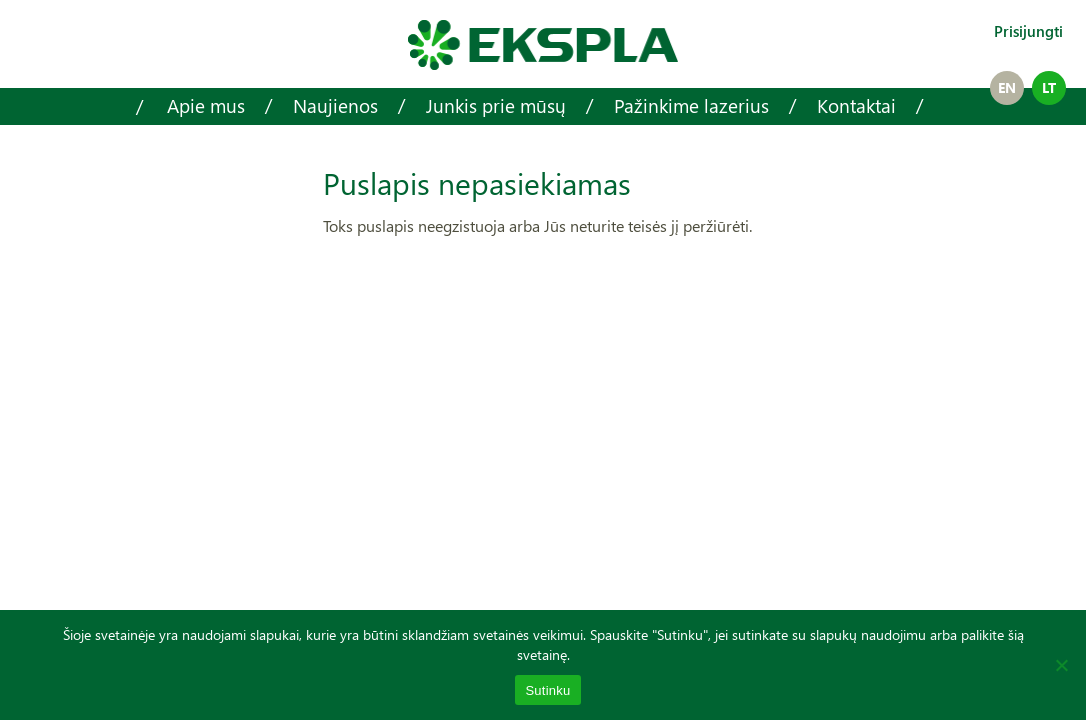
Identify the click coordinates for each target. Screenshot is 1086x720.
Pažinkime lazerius (691, 105)
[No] (1061, 665)
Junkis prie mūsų (496, 105)
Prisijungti (1028, 31)
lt (1049, 87)
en (1007, 87)
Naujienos (335, 105)
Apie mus (206, 105)
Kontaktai (856, 105)
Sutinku (547, 690)
